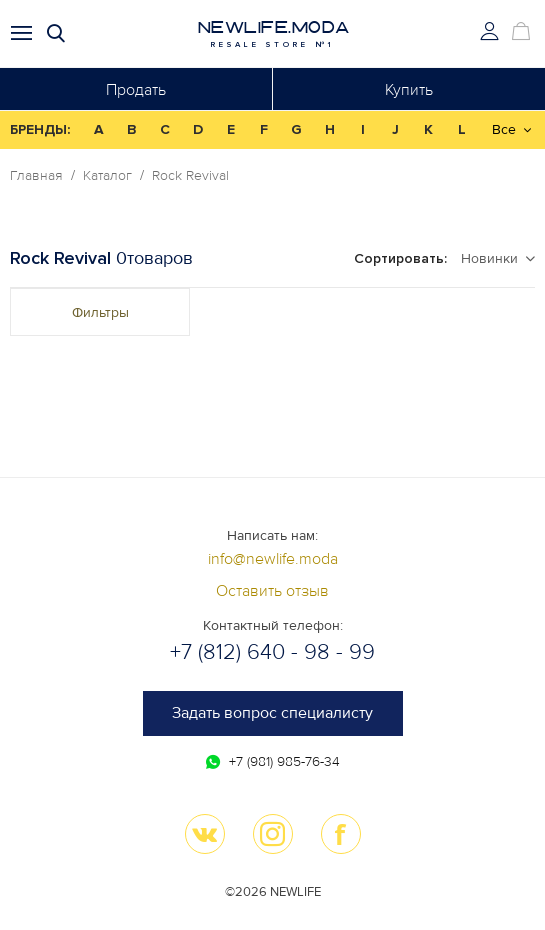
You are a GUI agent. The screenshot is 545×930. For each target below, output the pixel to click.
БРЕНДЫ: (40, 129)
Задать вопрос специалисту (272, 713)
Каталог (107, 176)
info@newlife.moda (273, 559)
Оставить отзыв (272, 591)
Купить (409, 90)
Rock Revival (190, 176)
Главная (36, 176)
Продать (136, 90)
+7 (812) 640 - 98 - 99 (272, 652)
